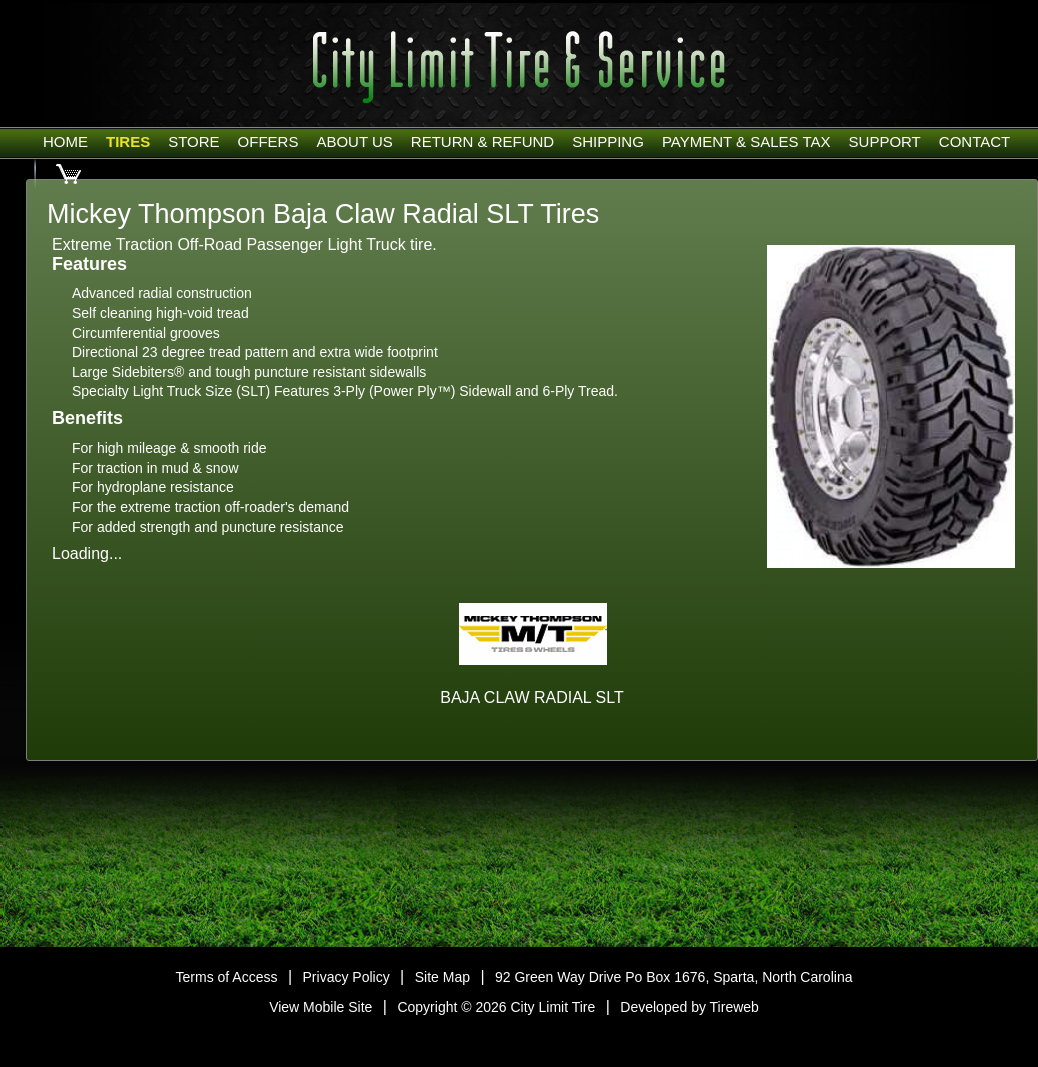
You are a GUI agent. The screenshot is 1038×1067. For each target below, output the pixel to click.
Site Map (442, 977)
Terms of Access (227, 977)
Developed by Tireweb (689, 1007)
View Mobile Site (320, 1007)
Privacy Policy (346, 977)
